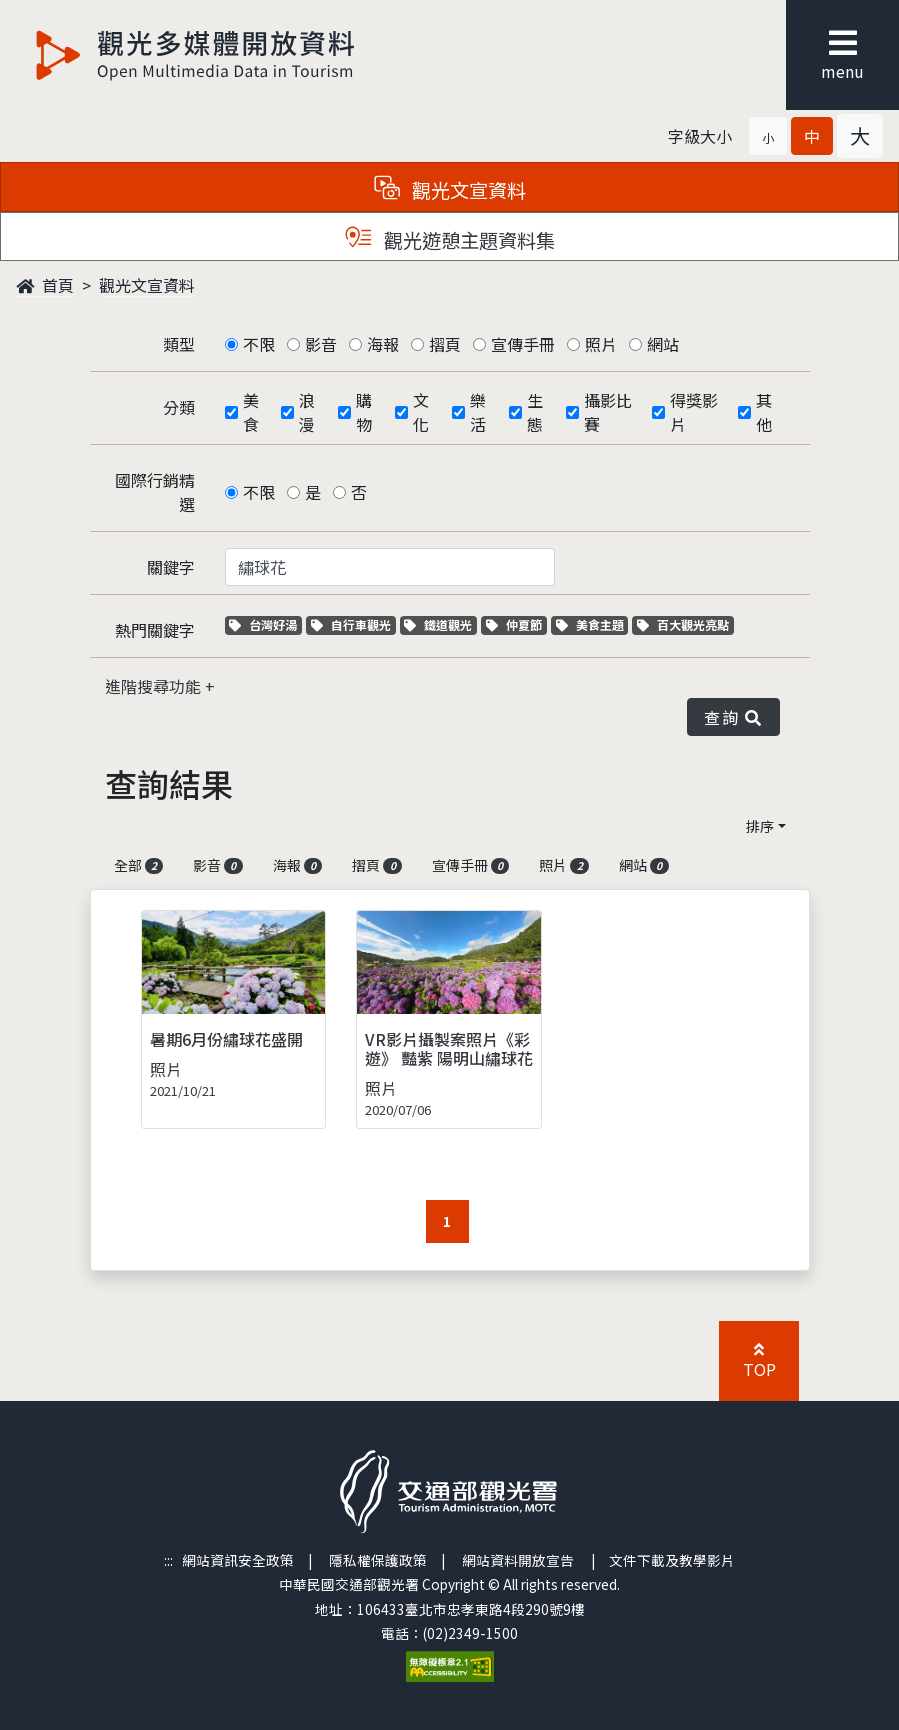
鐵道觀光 (440, 624)
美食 (251, 412)
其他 (764, 412)
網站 (663, 344)
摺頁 (445, 344)
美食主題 (592, 624)
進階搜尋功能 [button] (155, 686)
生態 (535, 412)
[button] (768, 136)
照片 (601, 344)
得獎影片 (694, 412)
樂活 (478, 412)
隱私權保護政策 (378, 1560)
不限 (259, 344)
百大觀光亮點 (683, 624)
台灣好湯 (265, 624)
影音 (321, 344)
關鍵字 (171, 567)
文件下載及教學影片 (672, 1560)
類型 (179, 344)
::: (168, 1560)
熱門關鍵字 (155, 630)
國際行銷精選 (155, 492)
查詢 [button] (733, 717)
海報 (383, 344)
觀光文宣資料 (147, 285)
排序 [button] (760, 826)
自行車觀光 (351, 624)
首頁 (45, 285)
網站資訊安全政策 (238, 1560)
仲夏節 (516, 624)
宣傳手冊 (523, 344)
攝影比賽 (608, 412)
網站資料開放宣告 (518, 1560)
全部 (139, 865)
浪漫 (307, 412)
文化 (421, 412)
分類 (179, 407)
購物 (364, 412)
